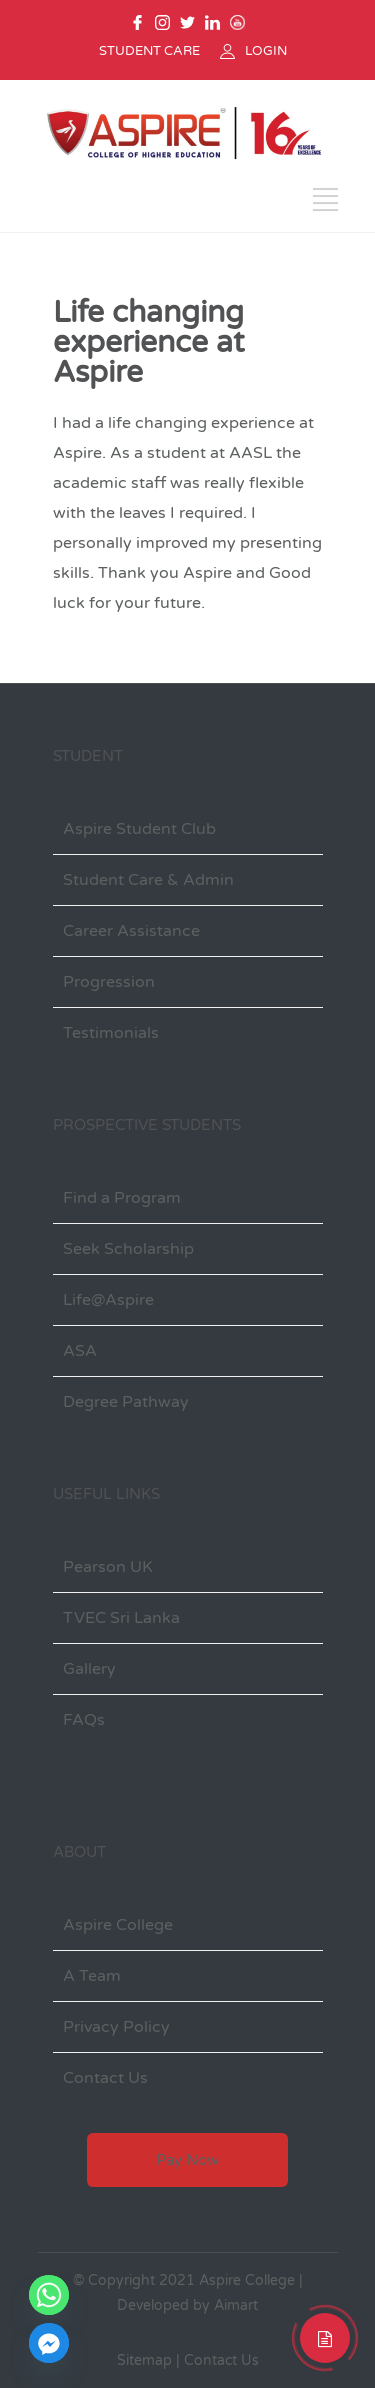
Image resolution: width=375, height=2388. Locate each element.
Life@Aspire (108, 1300)
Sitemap (144, 2360)
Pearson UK (108, 1567)
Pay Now (187, 2160)
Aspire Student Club (139, 829)
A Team (92, 1976)
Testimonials (111, 1033)
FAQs (84, 1720)
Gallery (89, 1669)
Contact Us (105, 2078)
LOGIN (266, 51)
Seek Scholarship (128, 1249)
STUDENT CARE (149, 51)
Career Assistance (131, 931)
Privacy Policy (116, 2027)
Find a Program (122, 1198)
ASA (80, 1351)
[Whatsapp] (49, 2295)
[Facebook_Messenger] (49, 2343)
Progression (109, 982)
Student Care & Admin (148, 880)
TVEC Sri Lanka (121, 1618)
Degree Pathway (126, 1402)
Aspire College (118, 1925)
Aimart (236, 2305)
